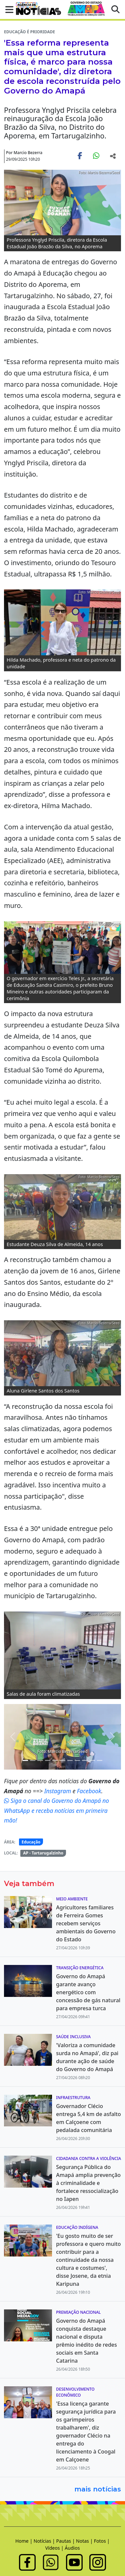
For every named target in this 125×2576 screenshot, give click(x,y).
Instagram (58, 1791)
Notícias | (45, 2541)
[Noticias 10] (55, 1760)
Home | (24, 2541)
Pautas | (66, 2541)
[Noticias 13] (70, 1760)
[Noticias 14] (77, 1760)
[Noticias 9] (47, 1760)
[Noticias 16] (92, 1760)
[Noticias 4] (32, 1760)
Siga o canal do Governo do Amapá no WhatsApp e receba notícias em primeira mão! (56, 1810)
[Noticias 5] (40, 1760)
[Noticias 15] (84, 1760)
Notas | (85, 2541)
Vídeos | (55, 2548)
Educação (31, 1842)
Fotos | (102, 2541)
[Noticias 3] (25, 1760)
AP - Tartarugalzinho (43, 1853)
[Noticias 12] (62, 1760)
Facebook (89, 1791)
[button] (7, 9)
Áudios (72, 2548)
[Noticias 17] (99, 1760)
